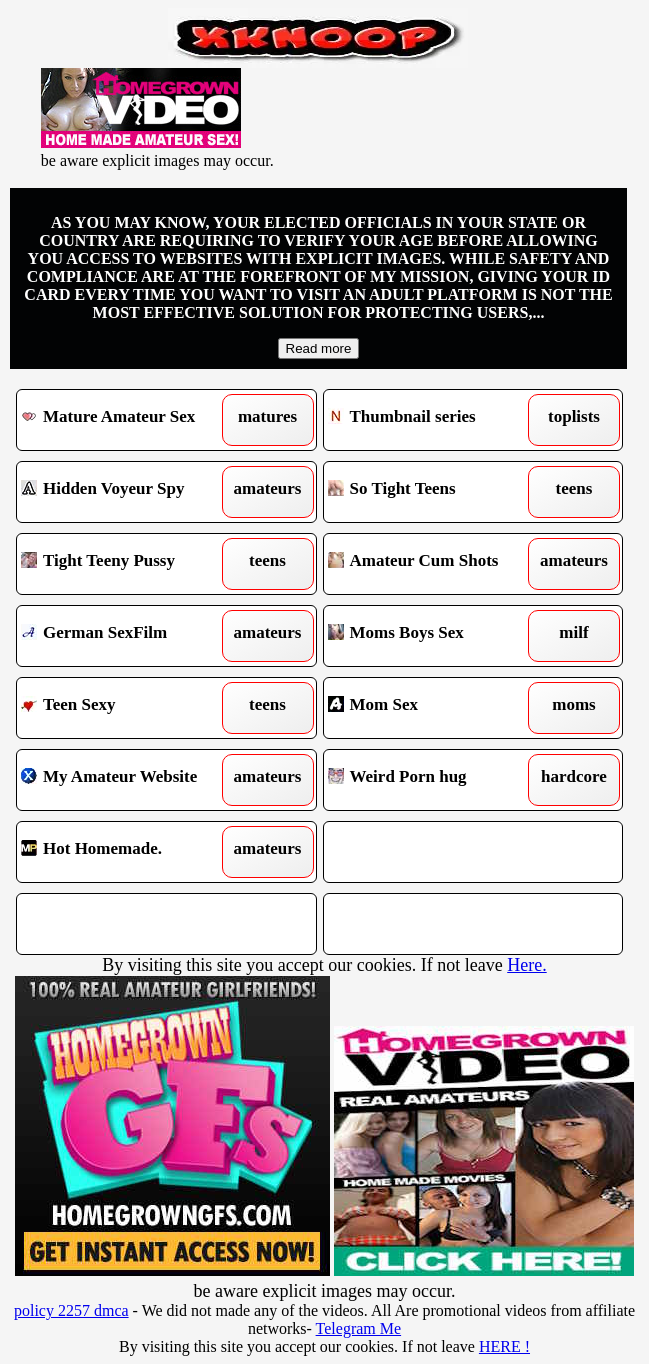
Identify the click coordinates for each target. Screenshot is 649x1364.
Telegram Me (359, 1328)
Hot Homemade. (128, 852)
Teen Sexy (128, 708)
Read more (319, 348)
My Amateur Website (128, 780)
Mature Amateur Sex (128, 420)
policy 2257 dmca (71, 1310)
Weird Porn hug (435, 780)
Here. (526, 965)
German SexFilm (128, 636)
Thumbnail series (435, 420)
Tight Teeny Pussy (128, 564)
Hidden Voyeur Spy (128, 492)
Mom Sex (435, 708)
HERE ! (504, 1346)
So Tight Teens (435, 492)
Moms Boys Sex (435, 636)
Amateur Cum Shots (435, 564)
